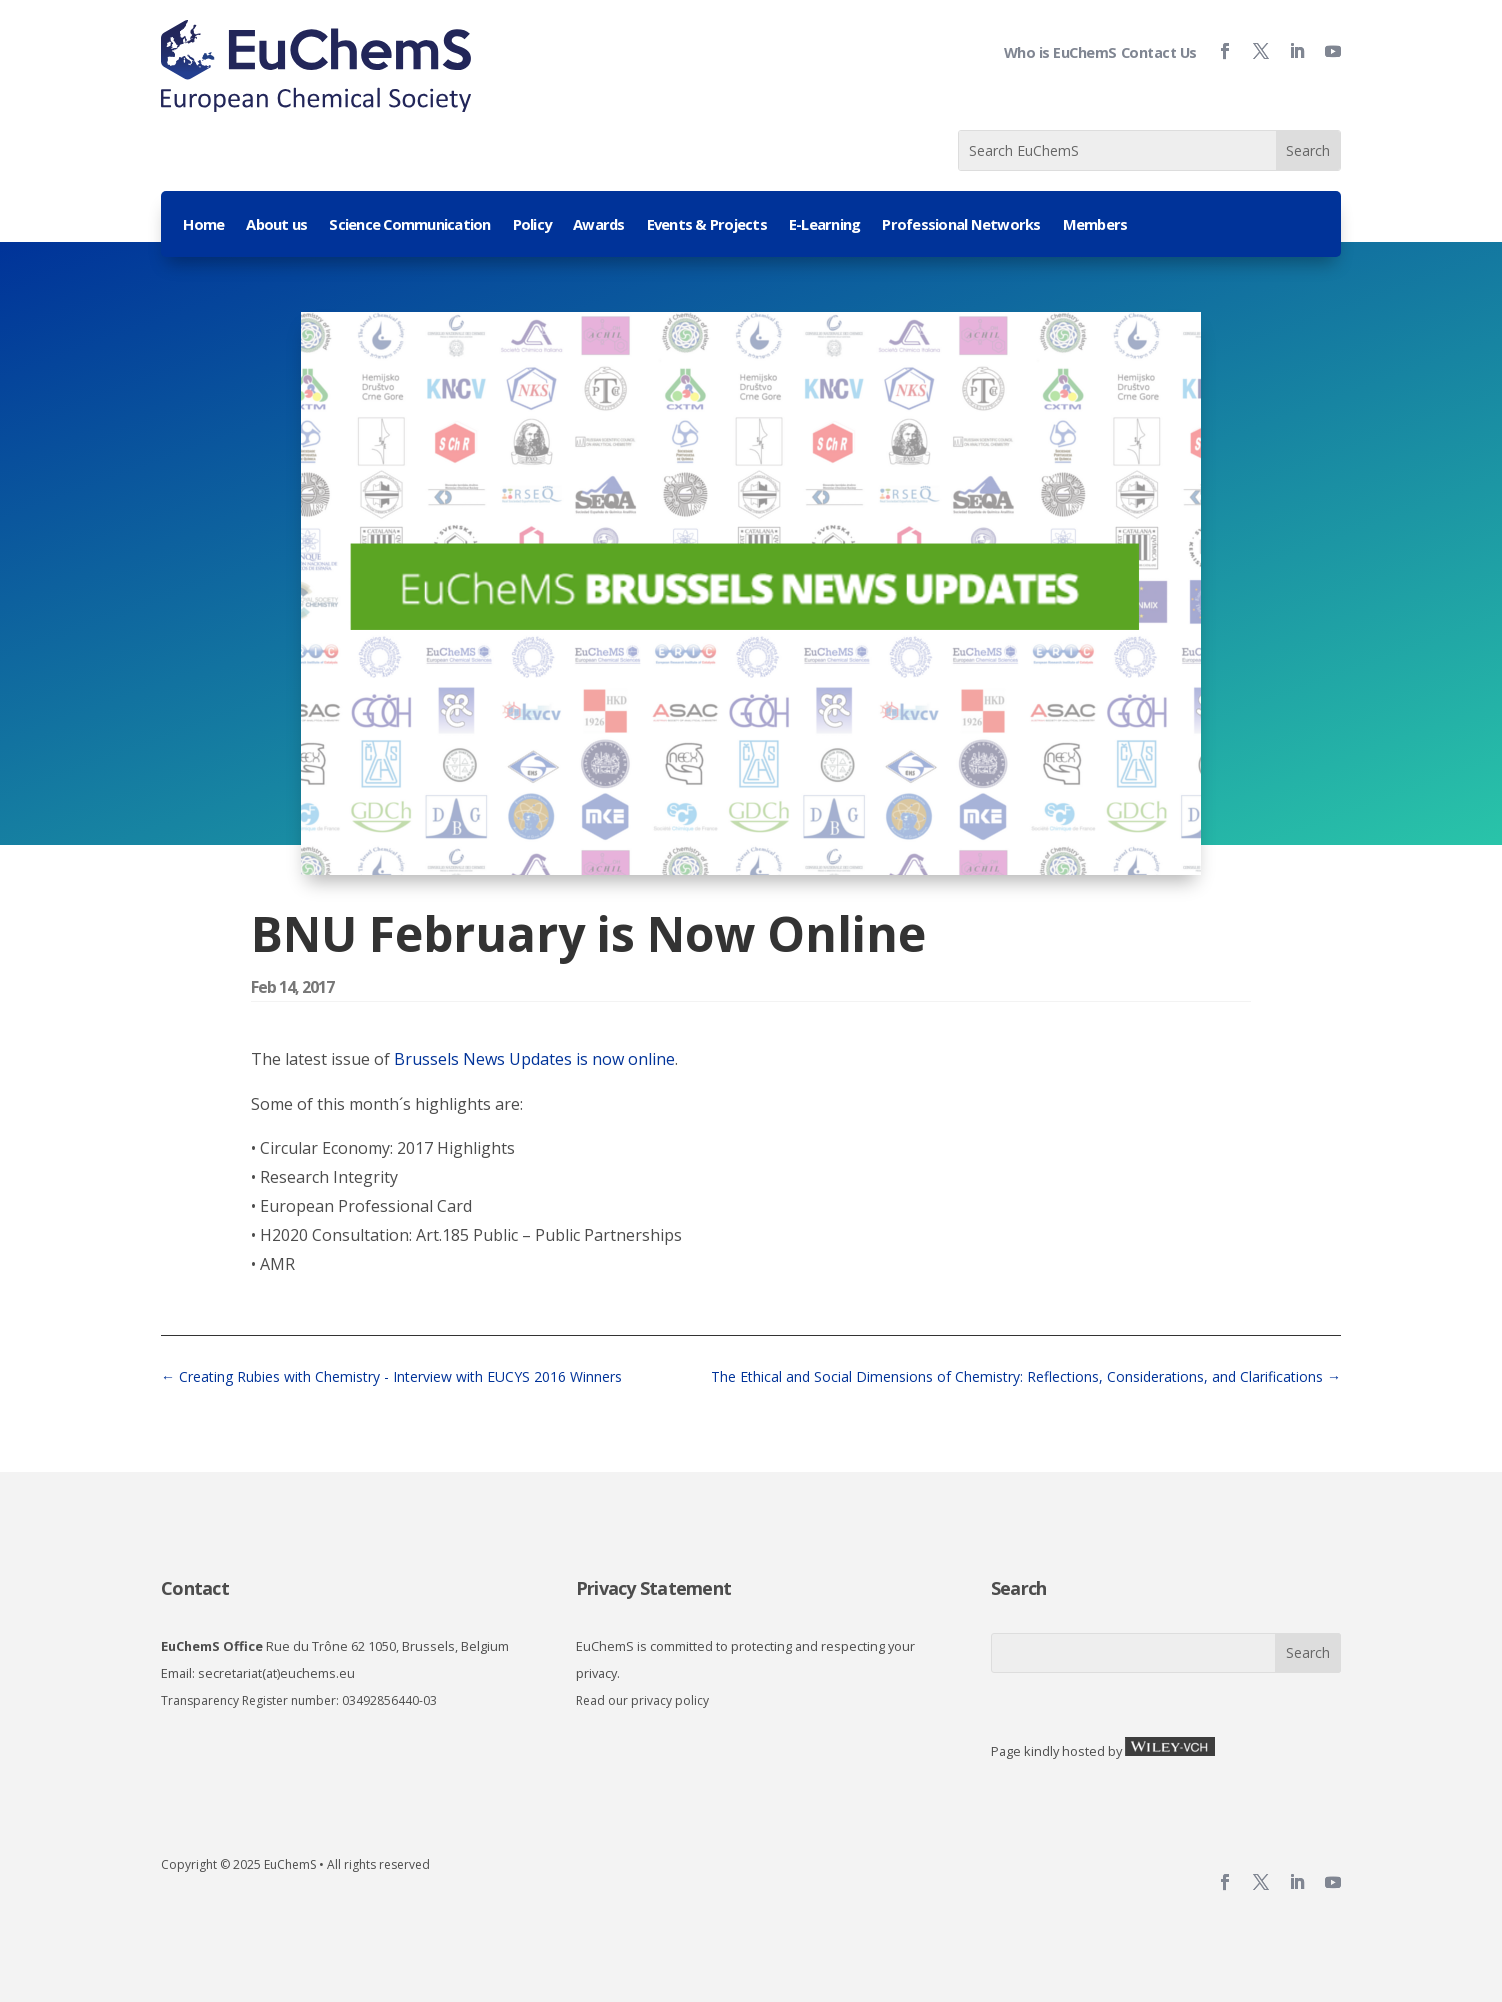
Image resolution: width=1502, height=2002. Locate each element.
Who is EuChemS (1060, 52)
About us (276, 225)
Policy (532, 225)
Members (1095, 225)
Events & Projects (707, 225)
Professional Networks (961, 225)
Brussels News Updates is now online (534, 1059)
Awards (599, 225)
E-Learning (825, 225)
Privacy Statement (653, 1588)
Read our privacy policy (642, 1700)
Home (203, 225)
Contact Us (1159, 52)
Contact (195, 1588)
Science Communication (409, 225)
